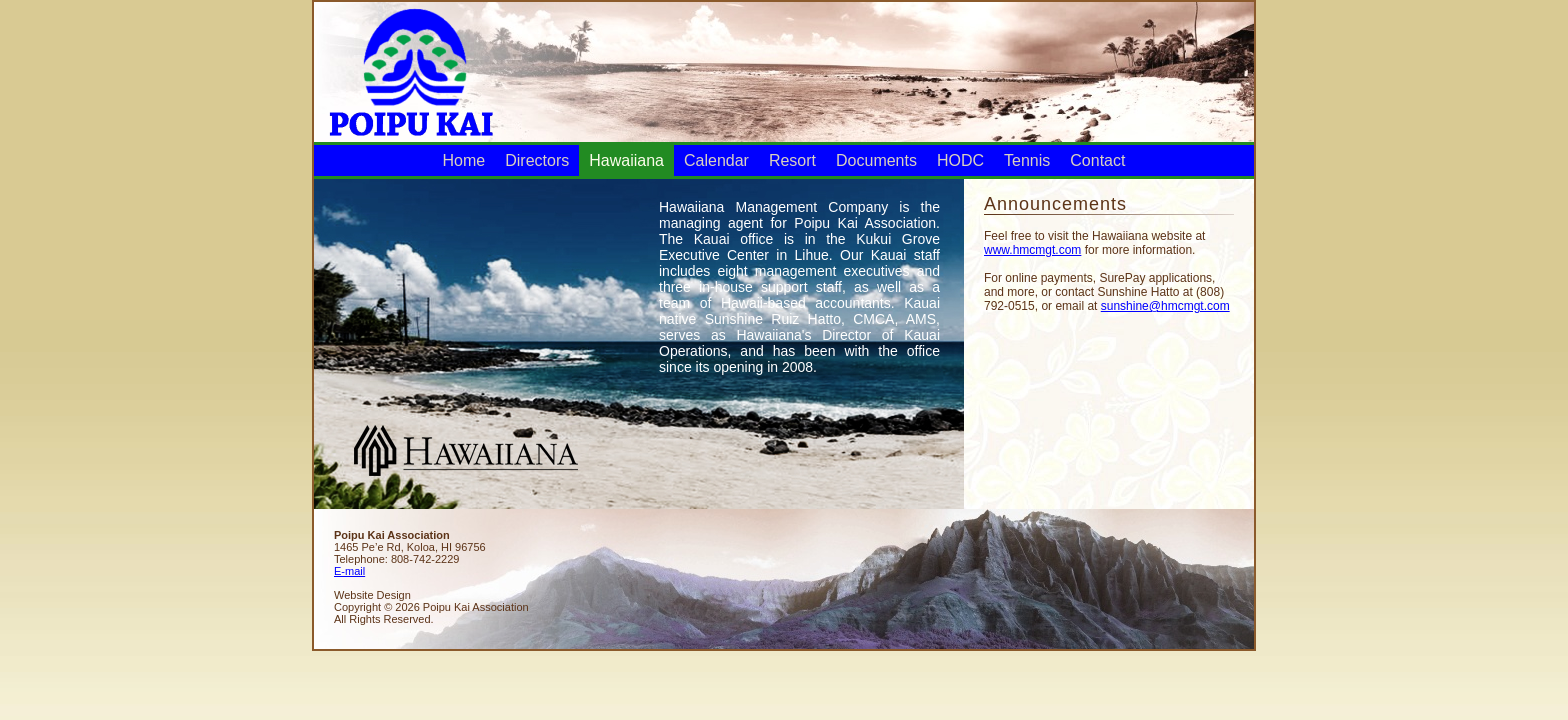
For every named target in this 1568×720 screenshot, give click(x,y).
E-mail (349, 571)
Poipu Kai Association (410, 70)
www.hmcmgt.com (1032, 250)
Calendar (716, 160)
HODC (960, 160)
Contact (1097, 160)
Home (464, 160)
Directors (537, 160)
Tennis (1027, 160)
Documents (876, 160)
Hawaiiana (626, 160)
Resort (792, 160)
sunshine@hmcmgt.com (1165, 306)
